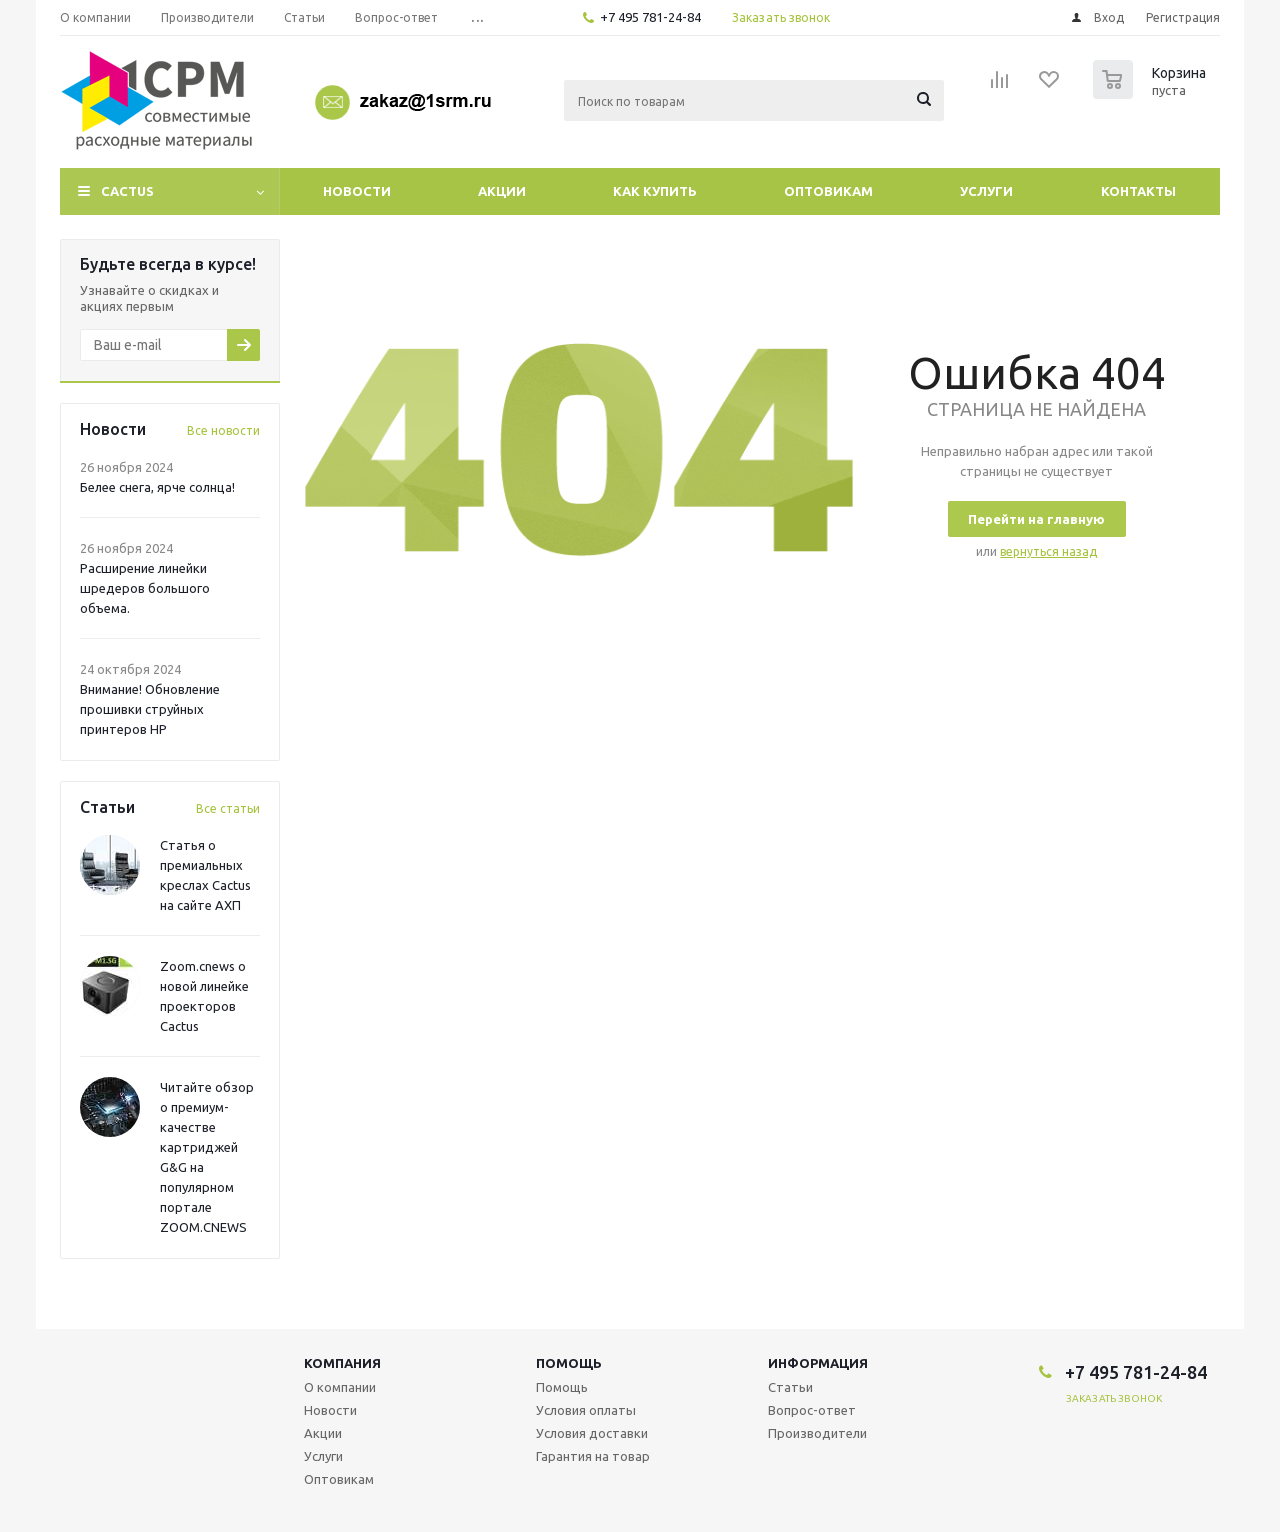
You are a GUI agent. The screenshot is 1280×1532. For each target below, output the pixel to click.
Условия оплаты (586, 1410)
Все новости (223, 430)
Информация (818, 1363)
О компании (340, 1387)
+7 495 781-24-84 (650, 17)
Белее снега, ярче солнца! (157, 487)
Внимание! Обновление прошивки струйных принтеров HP (150, 709)
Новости (357, 191)
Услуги (986, 191)
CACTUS (127, 191)
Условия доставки (592, 1433)
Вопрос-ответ (812, 1410)
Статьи (790, 1387)
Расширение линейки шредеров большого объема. (145, 588)
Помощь (569, 1363)
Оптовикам (828, 191)
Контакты (1138, 191)
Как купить (655, 191)
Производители (817, 1433)
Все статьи (228, 808)
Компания (342, 1363)
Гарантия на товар (593, 1456)
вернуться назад (1048, 551)
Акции (502, 191)
